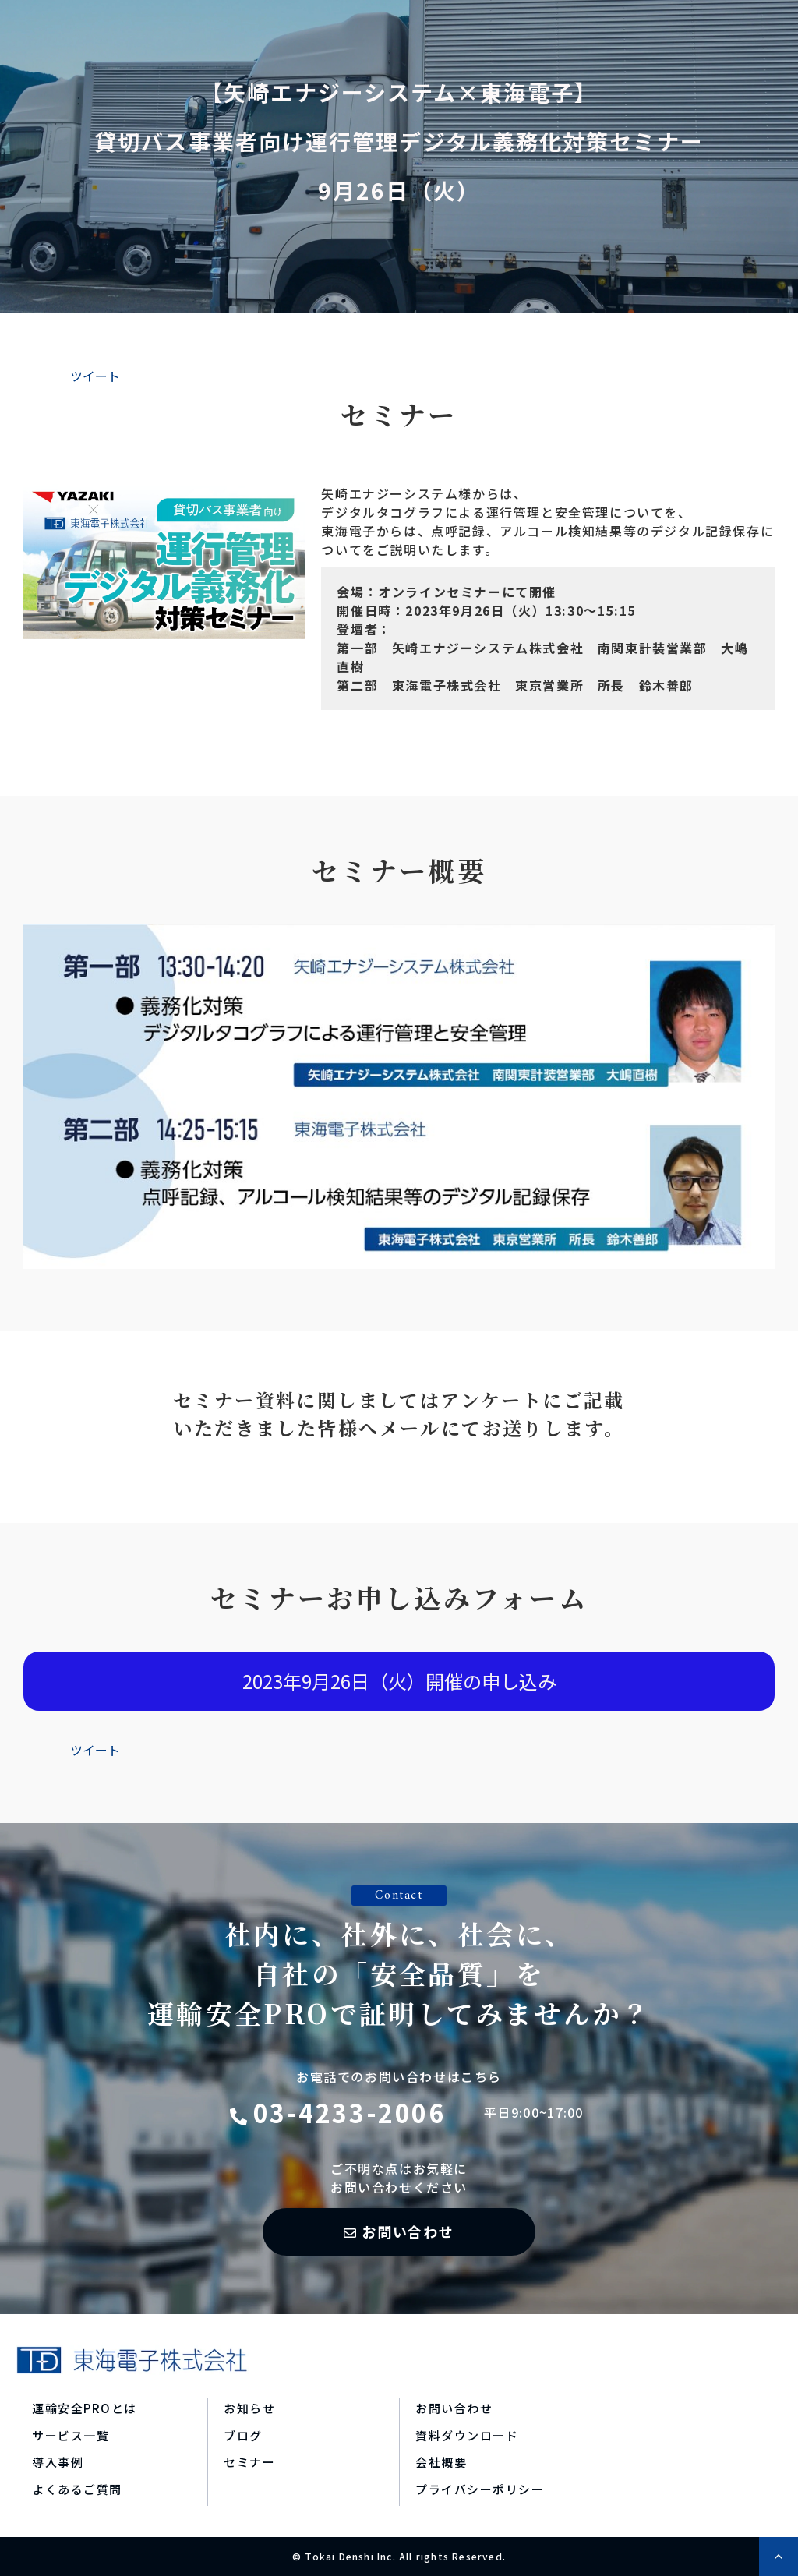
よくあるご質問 (77, 2489)
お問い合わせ (408, 2231)
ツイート (95, 375)
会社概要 (441, 2462)
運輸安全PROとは (84, 2408)
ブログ (243, 2435)
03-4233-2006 (349, 2112)
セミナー (249, 2462)
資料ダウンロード (466, 2435)
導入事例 (57, 2462)
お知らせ (249, 2408)
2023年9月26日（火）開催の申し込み (399, 1680)
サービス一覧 (70, 2435)
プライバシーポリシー (479, 2489)
